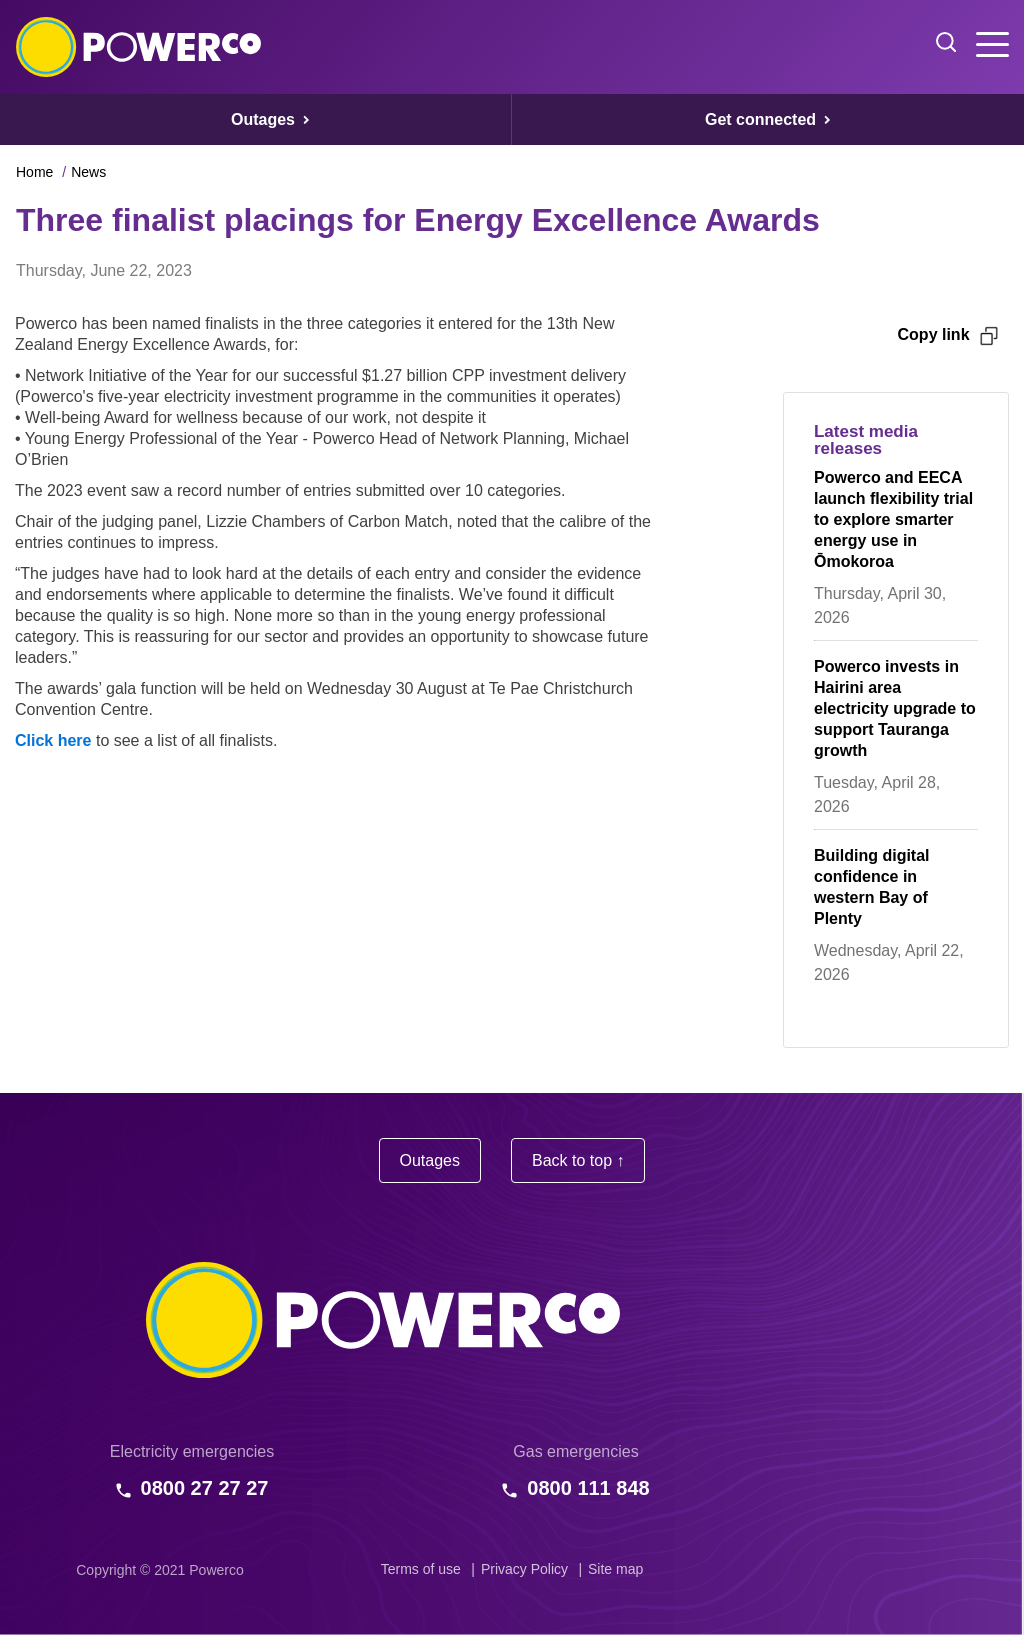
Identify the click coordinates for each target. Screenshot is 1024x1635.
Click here (53, 740)
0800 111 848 (588, 1488)
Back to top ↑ (578, 1160)
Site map (615, 1569)
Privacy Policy (524, 1569)
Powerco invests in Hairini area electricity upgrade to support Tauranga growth (895, 708)
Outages (430, 1160)
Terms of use (421, 1569)
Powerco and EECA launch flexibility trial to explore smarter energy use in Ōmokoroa (893, 519)
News (88, 172)
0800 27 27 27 (205, 1488)
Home (34, 172)
